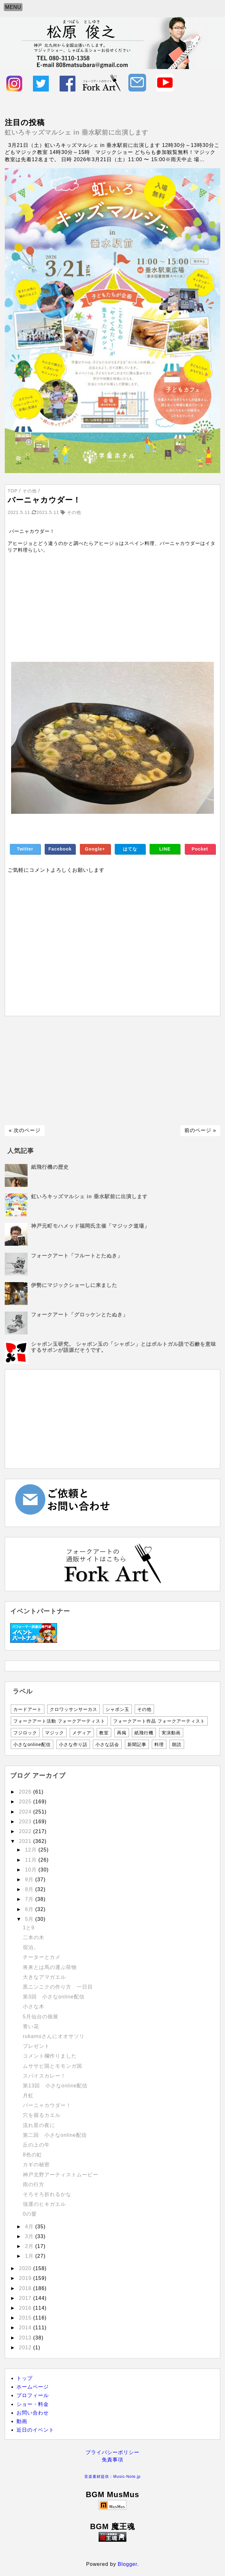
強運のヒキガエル (44, 2204)
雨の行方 (33, 2184)
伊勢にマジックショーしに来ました (74, 1285)
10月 (31, 1869)
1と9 (29, 1927)
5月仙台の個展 (40, 2016)
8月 (30, 1889)
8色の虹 (32, 2154)
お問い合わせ (32, 2412)
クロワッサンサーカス (73, 1709)
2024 (26, 1811)
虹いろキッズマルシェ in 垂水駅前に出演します (76, 132)
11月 (31, 1860)
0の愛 (30, 2214)
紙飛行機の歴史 (50, 1167)
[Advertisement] (112, 604)
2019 (26, 2278)
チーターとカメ (42, 1957)
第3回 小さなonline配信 (56, 1996)
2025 (26, 1801)
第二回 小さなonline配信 (55, 2135)
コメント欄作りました (50, 2056)
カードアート (27, 1709)
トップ (24, 2378)
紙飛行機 (143, 1732)
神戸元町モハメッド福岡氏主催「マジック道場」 (90, 1226)
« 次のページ (25, 1130)
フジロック (25, 1732)
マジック (54, 1732)
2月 (30, 2246)
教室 (104, 1732)
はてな (130, 848)
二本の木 (33, 1937)
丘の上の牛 (36, 2145)
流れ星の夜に (39, 2125)
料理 (159, 1744)
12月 (31, 1849)
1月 (30, 2256)
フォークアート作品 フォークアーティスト (159, 1721)
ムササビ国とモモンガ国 (52, 2066)
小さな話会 (107, 1744)
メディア (81, 1732)
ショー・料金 (32, 2404)
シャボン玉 (117, 1709)
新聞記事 (136, 1744)
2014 (26, 2327)
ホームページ (32, 2386)
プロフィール (32, 2395)
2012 (26, 2347)
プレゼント (36, 2046)
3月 (30, 2236)
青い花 (31, 2026)
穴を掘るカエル (42, 2115)
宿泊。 (31, 1947)
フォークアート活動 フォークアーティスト (59, 1721)
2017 (26, 2298)
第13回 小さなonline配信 (55, 2085)
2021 (26, 1841)
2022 (26, 1831)
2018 (26, 2288)
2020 (26, 2268)
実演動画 (171, 1732)
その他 (144, 1709)
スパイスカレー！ (44, 2076)
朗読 (177, 1744)
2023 (26, 1821)
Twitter (25, 848)
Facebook (60, 848)
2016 (26, 2308)
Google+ (95, 848)
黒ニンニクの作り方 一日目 (58, 1987)
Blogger (127, 2564)
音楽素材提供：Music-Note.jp (112, 2476)
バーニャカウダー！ (47, 2105)
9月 (30, 1879)
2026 (26, 1791)
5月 (30, 1919)
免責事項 (112, 2459)
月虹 (28, 2095)
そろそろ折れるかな (47, 2194)
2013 (26, 2337)
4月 (30, 2226)
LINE (165, 848)
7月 (30, 1899)
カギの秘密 (36, 2164)
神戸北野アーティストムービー (60, 2174)
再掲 (121, 1732)
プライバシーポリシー (112, 2452)
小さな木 (33, 2006)
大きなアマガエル (44, 1977)
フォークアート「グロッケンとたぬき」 (79, 1314)
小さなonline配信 (32, 1744)
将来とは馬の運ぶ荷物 (50, 1967)
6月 (30, 1909)
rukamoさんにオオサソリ (54, 2036)
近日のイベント (35, 2430)
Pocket (200, 848)
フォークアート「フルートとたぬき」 (77, 1255)
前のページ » (200, 1130)
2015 (26, 2317)
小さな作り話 (73, 1744)
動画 (21, 2421)
